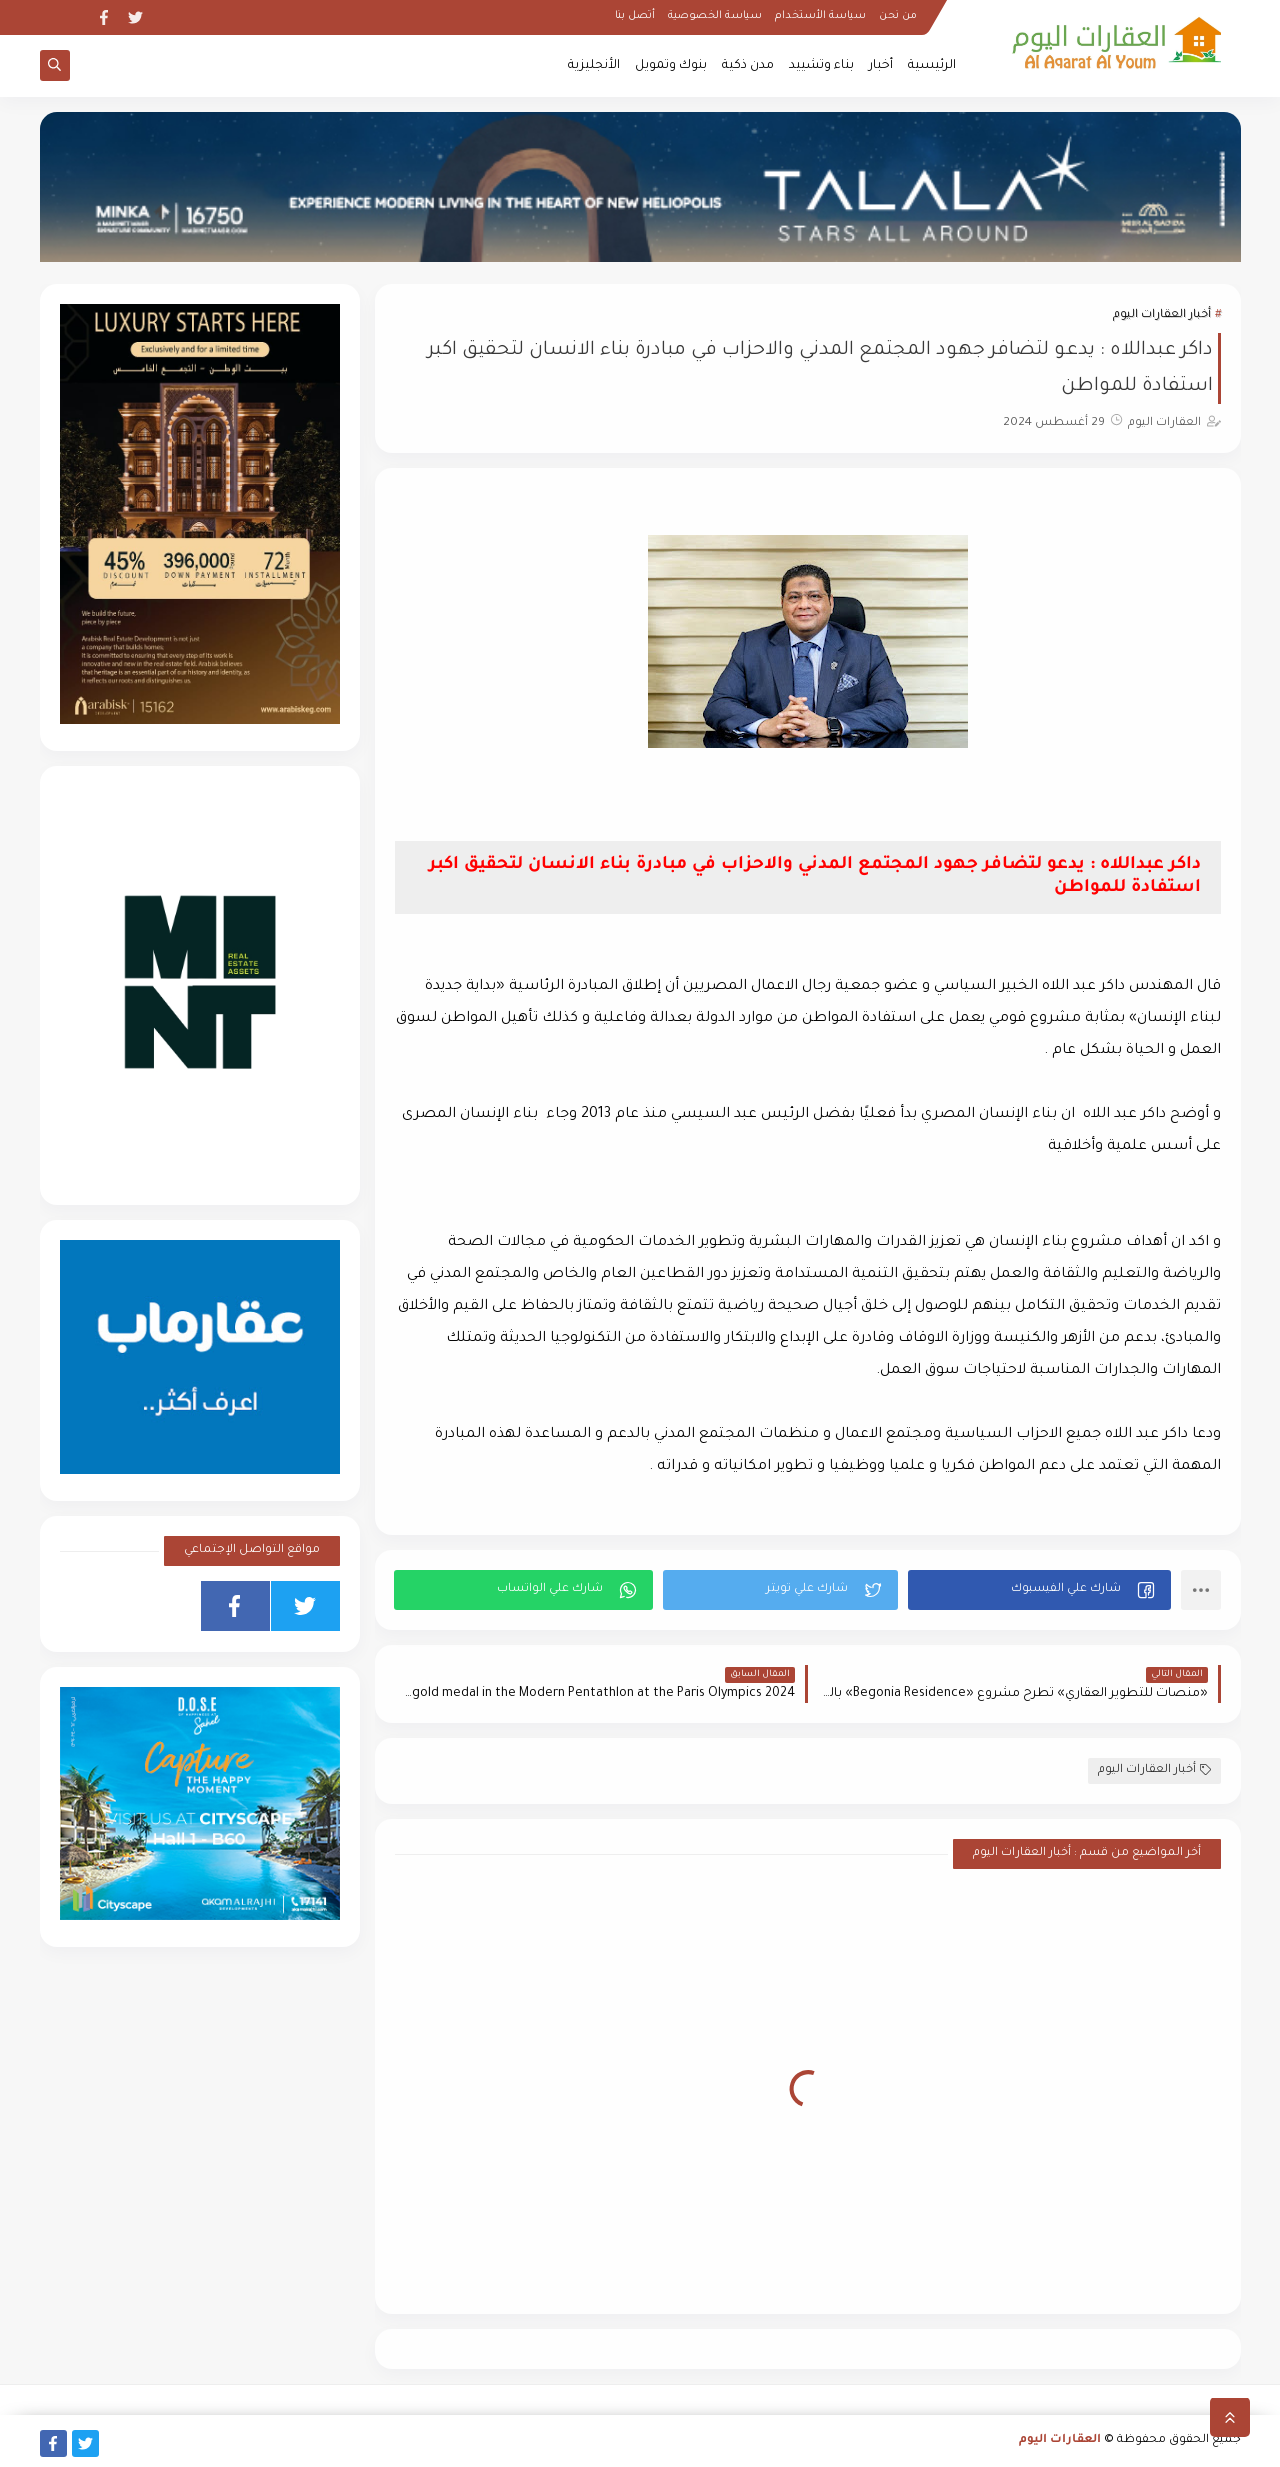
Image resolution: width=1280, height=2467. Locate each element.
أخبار (881, 66)
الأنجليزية (594, 66)
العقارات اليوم (1060, 2440)
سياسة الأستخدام (820, 16)
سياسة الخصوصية (715, 16)
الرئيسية (932, 66)
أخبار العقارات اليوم (1162, 315)
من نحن (898, 16)
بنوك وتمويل (671, 66)
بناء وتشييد (821, 66)
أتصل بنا (635, 16)
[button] (1039, 1590)
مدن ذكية (748, 66)
